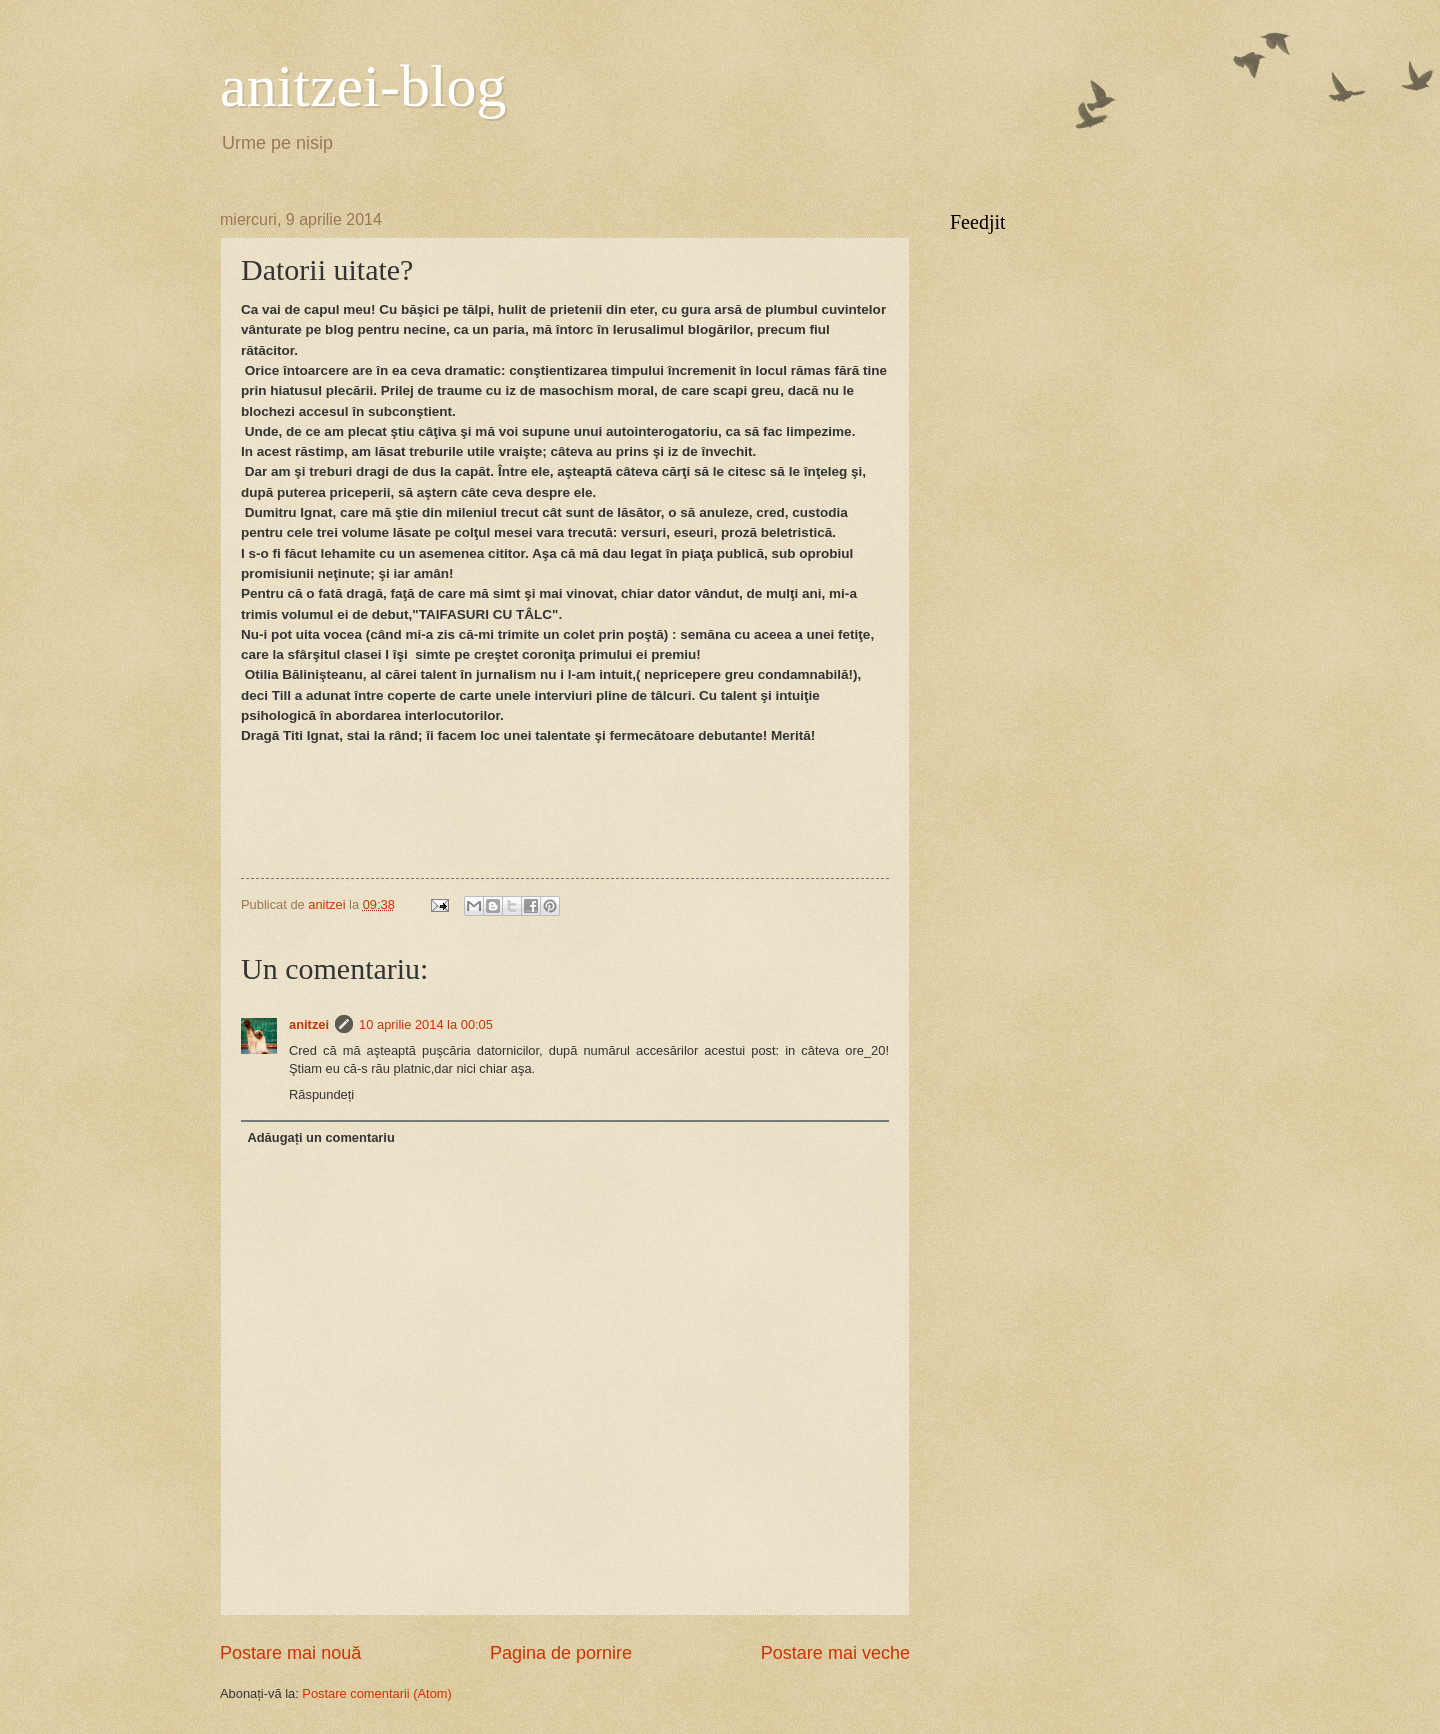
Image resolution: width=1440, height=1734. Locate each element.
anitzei (309, 1024)
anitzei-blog (363, 86)
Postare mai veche (835, 1653)
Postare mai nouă (290, 1653)
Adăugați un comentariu (320, 1137)
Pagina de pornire (561, 1653)
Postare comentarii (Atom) (377, 1693)
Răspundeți (321, 1094)
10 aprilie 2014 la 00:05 (426, 1024)
